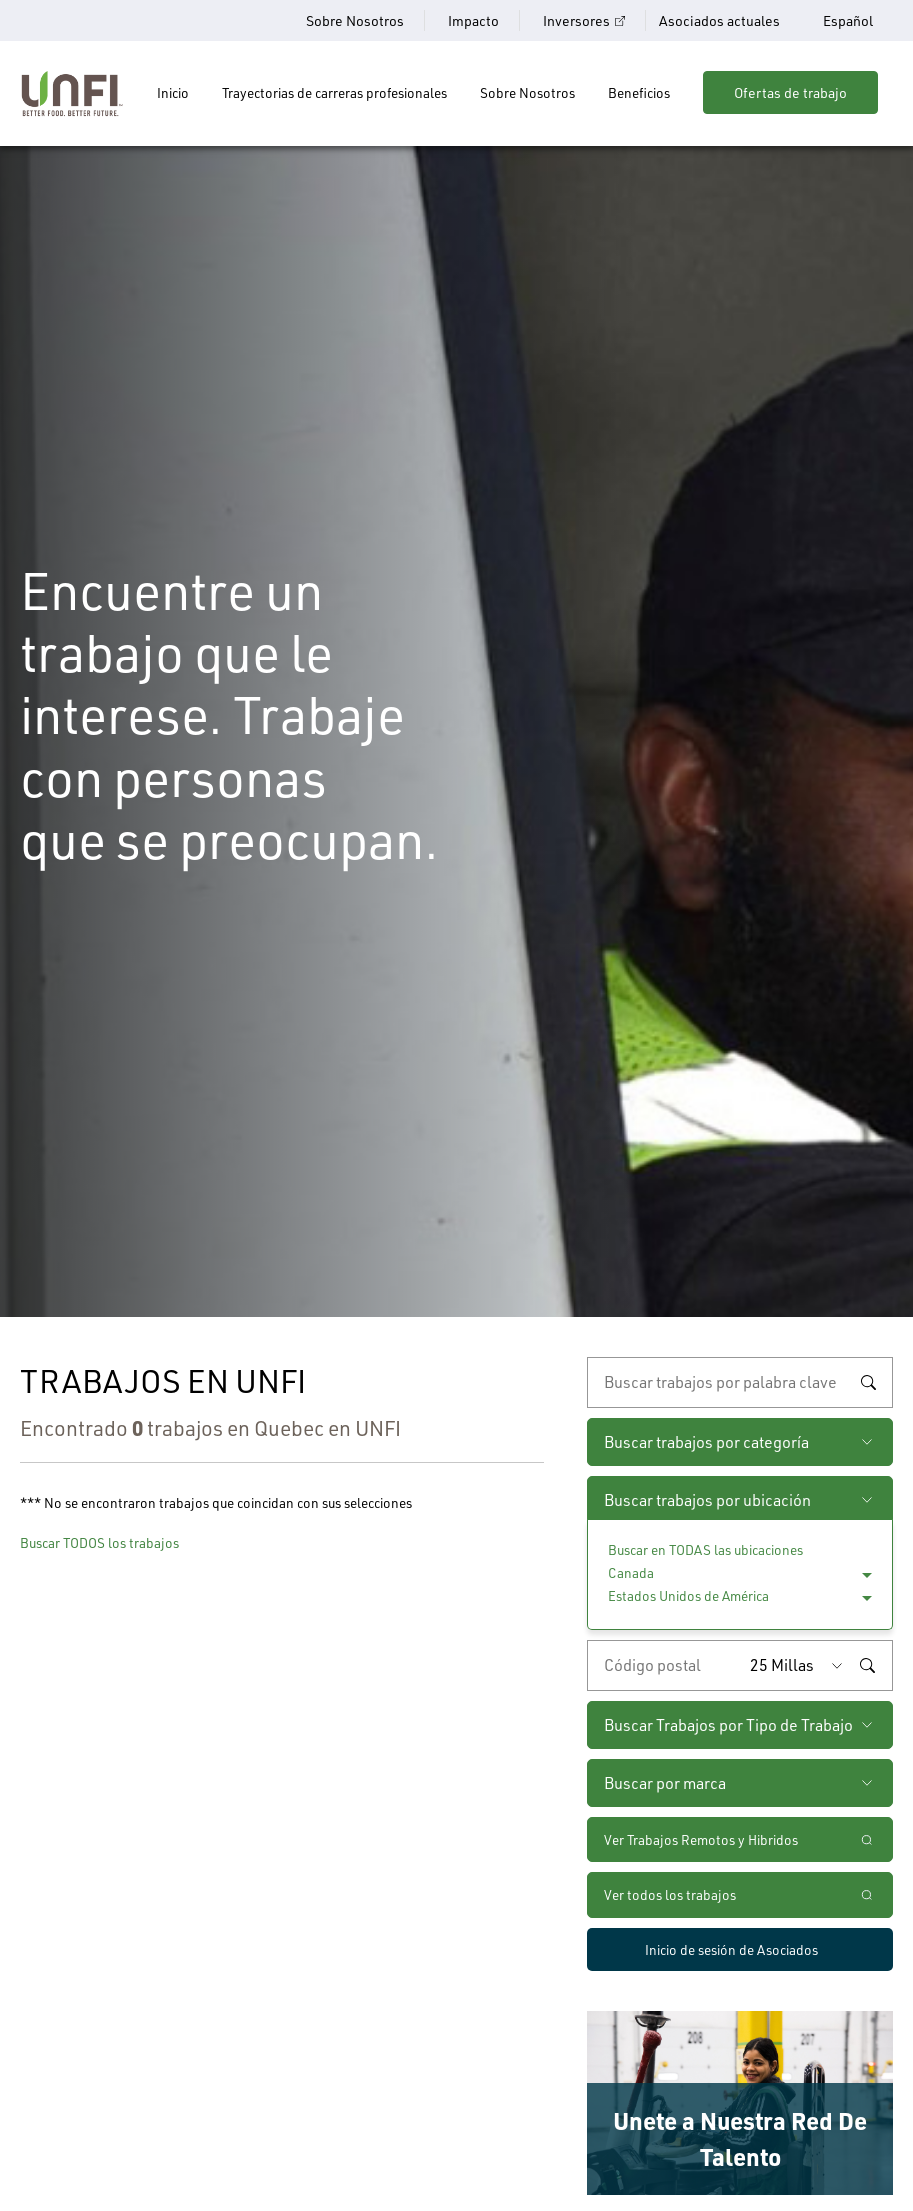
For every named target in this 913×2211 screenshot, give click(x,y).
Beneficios (639, 92)
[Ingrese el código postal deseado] (664, 1665)
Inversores (576, 20)
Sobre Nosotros (355, 20)
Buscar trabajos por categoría (706, 1442)
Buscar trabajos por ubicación (707, 1500)
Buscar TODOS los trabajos (99, 1542)
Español (848, 21)
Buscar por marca (665, 1783)
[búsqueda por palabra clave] (740, 1382)
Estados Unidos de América (688, 1595)
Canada (631, 1572)
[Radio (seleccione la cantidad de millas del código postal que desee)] (800, 1665)
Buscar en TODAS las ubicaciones (705, 1549)
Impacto (473, 20)
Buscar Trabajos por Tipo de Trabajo (728, 1725)
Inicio (173, 92)
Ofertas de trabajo (790, 92)
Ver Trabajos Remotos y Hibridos (701, 1839)
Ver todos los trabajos (670, 1894)
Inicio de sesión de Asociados (731, 1949)
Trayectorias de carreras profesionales (334, 92)
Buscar (868, 1383)
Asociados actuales (719, 20)
